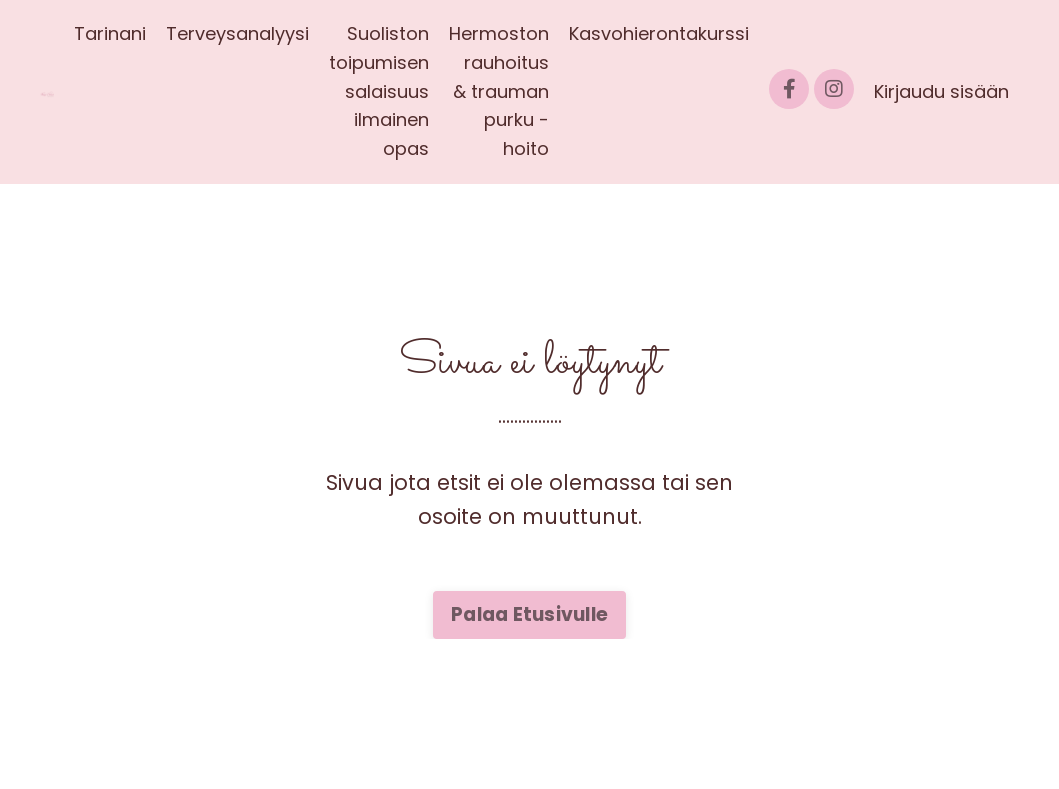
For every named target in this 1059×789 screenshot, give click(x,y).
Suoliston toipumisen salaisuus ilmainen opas (379, 91)
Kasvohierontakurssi (659, 33)
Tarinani (110, 33)
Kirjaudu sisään (941, 91)
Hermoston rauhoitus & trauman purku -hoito (499, 91)
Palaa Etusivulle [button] (529, 614)
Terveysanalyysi (237, 33)
